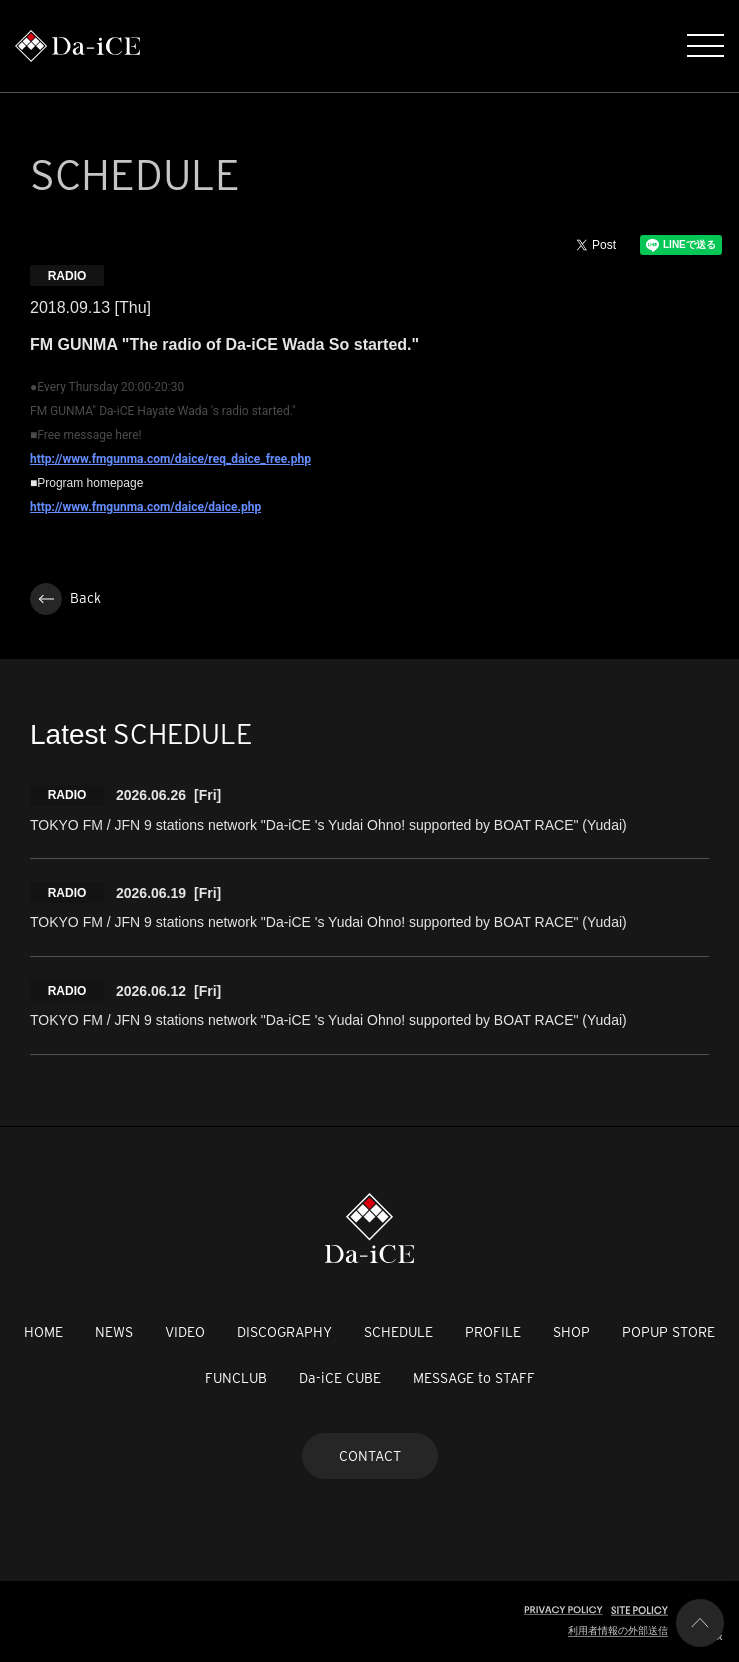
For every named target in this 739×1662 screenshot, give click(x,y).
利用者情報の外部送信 (618, 1630)
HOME (43, 1332)
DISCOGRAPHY (284, 1332)
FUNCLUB (236, 1378)
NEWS (114, 1332)
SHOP (571, 1332)
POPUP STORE (668, 1332)
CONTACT (370, 1456)
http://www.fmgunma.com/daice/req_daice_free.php (170, 459)
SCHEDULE (398, 1332)
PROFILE (493, 1332)
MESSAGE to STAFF (474, 1378)
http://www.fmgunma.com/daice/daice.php (145, 507)
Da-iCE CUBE (340, 1378)
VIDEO (185, 1332)
